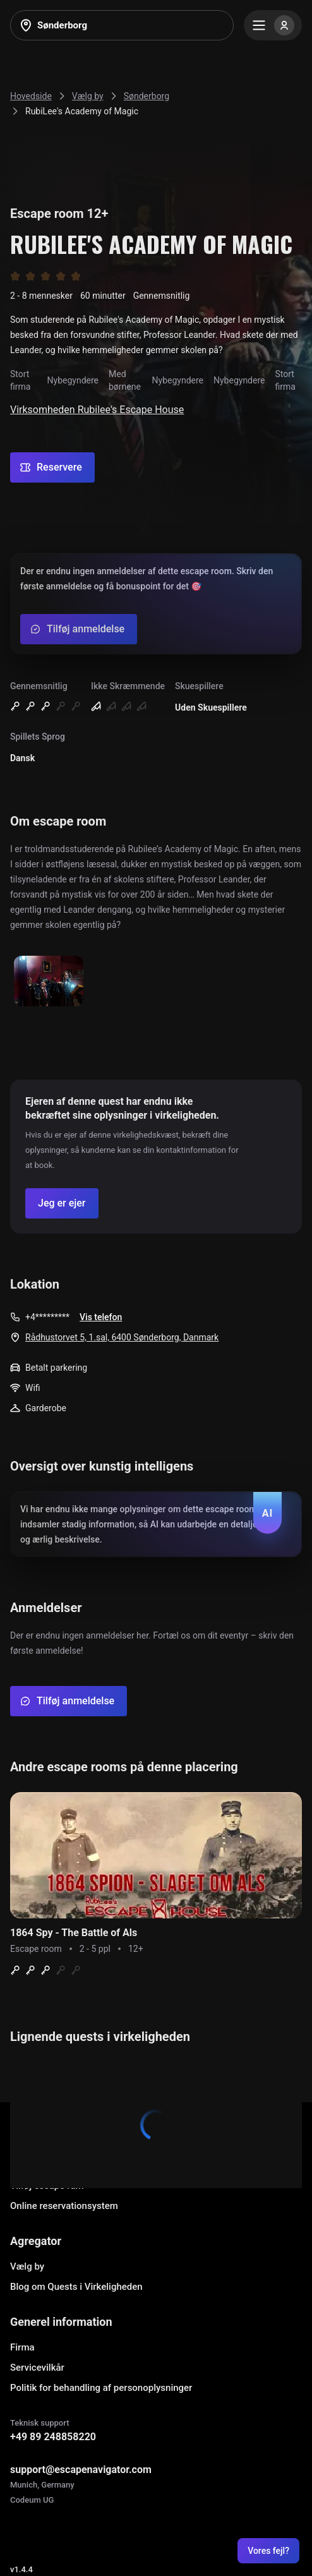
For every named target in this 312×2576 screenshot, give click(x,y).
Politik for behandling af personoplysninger (101, 2387)
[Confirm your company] (62, 1203)
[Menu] (273, 25)
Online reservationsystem (64, 2206)
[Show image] (48, 982)
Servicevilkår (37, 2367)
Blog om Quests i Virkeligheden (76, 2286)
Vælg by (27, 2266)
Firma (22, 2347)
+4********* (47, 1317)
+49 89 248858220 (53, 2437)
